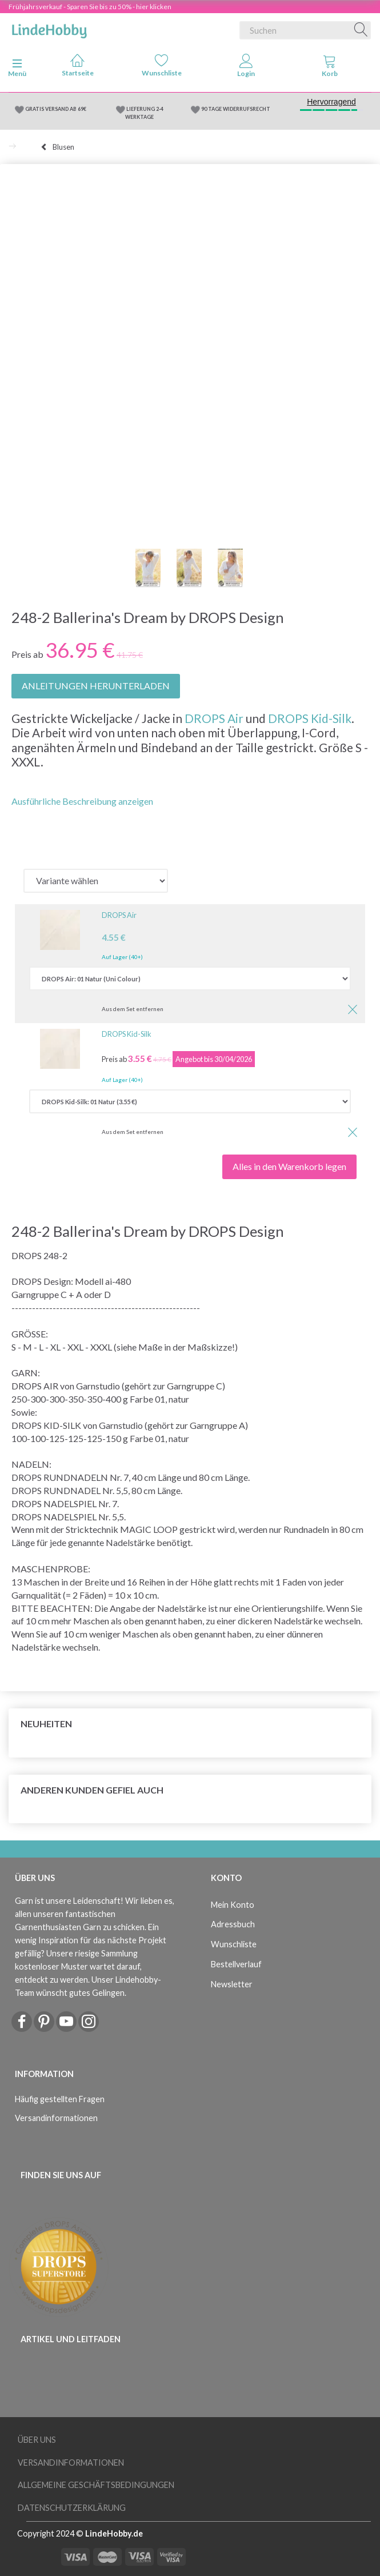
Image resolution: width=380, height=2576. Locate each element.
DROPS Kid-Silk (309, 718)
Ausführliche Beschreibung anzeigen (82, 801)
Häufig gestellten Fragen (60, 2099)
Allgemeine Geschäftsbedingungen (96, 2485)
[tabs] (330, 68)
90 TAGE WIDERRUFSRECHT (235, 109)
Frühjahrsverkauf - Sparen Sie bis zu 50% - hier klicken (90, 6)
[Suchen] (361, 30)
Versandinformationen (56, 2118)
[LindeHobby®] (49, 28)
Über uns (37, 2440)
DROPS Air (214, 718)
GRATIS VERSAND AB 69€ (55, 109)
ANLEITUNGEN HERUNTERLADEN (96, 685)
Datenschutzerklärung (72, 2508)
